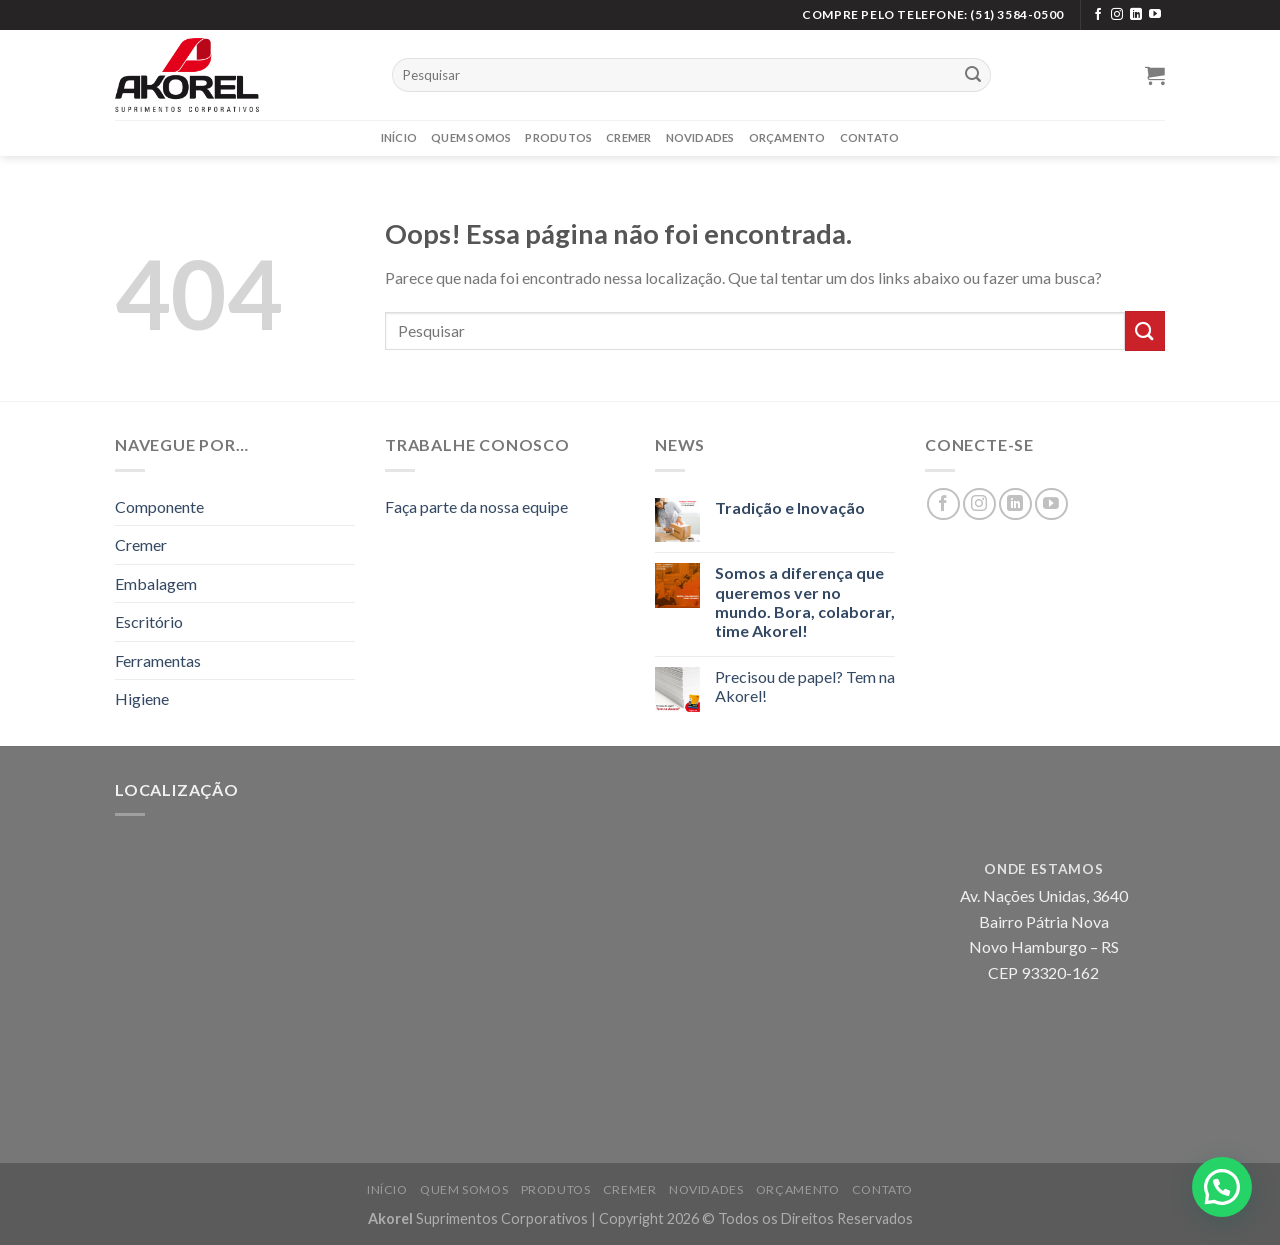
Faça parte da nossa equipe (476, 506)
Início (399, 137)
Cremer (628, 137)
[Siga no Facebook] (1098, 15)
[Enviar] (973, 75)
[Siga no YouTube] (1155, 15)
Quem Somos (471, 137)
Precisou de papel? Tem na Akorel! (805, 686)
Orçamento (787, 137)
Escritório (149, 621)
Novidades (700, 137)
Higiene (142, 698)
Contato (870, 137)
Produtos (558, 137)
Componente (159, 506)
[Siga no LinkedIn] (1136, 15)
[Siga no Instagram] (1117, 15)
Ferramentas (158, 660)
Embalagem (156, 583)
